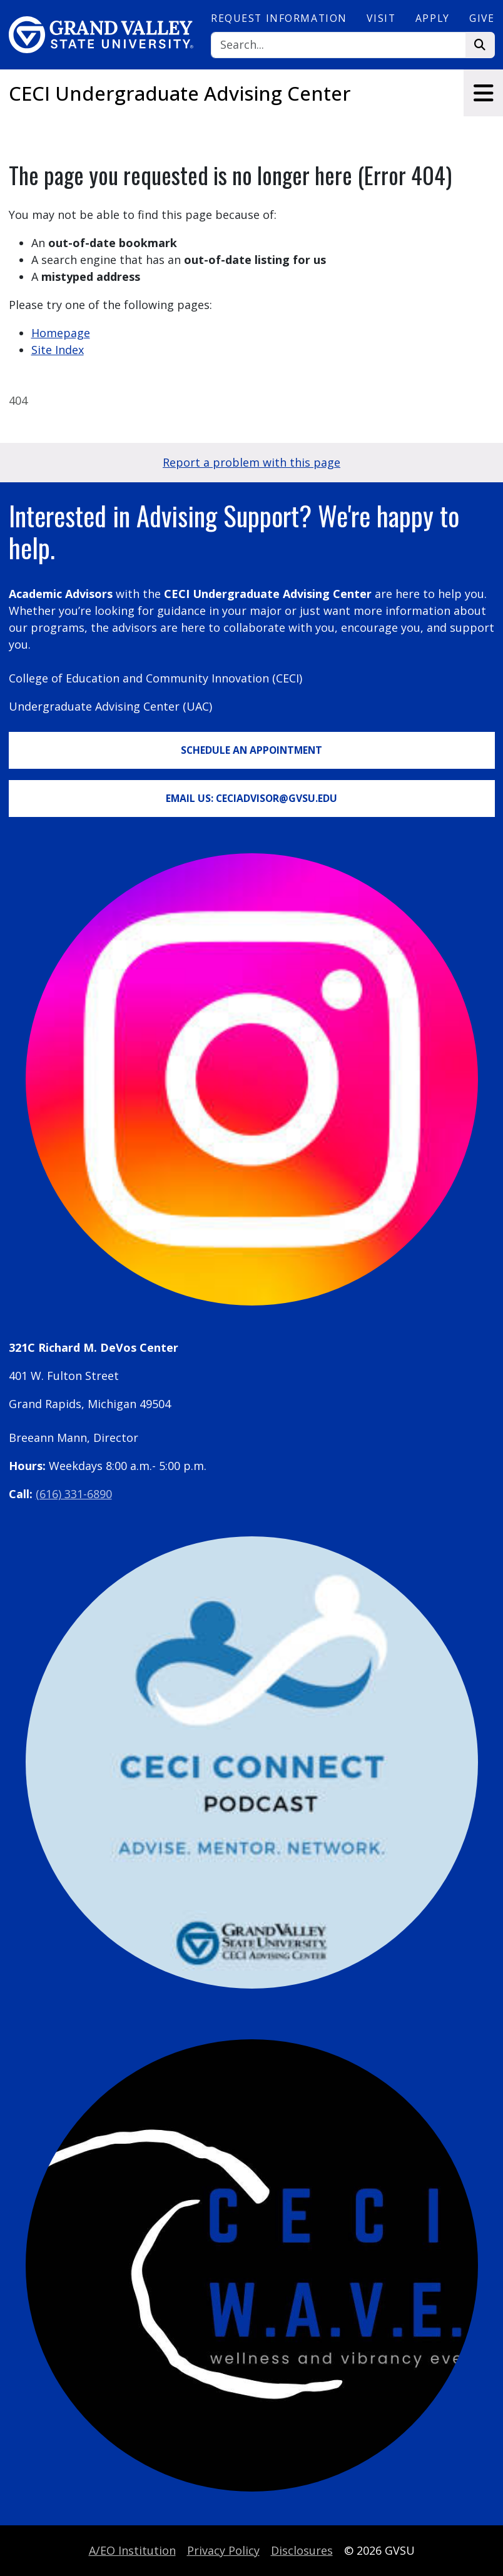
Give (481, 18)
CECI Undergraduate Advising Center (180, 93)
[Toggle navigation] (483, 92)
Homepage (60, 332)
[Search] (338, 45)
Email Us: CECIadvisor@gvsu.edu (251, 798)
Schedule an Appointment (251, 750)
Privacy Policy (223, 2550)
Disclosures (302, 2550)
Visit (381, 18)
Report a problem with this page (251, 462)
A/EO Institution (132, 2550)
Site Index (57, 349)
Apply (432, 18)
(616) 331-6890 (74, 1493)
